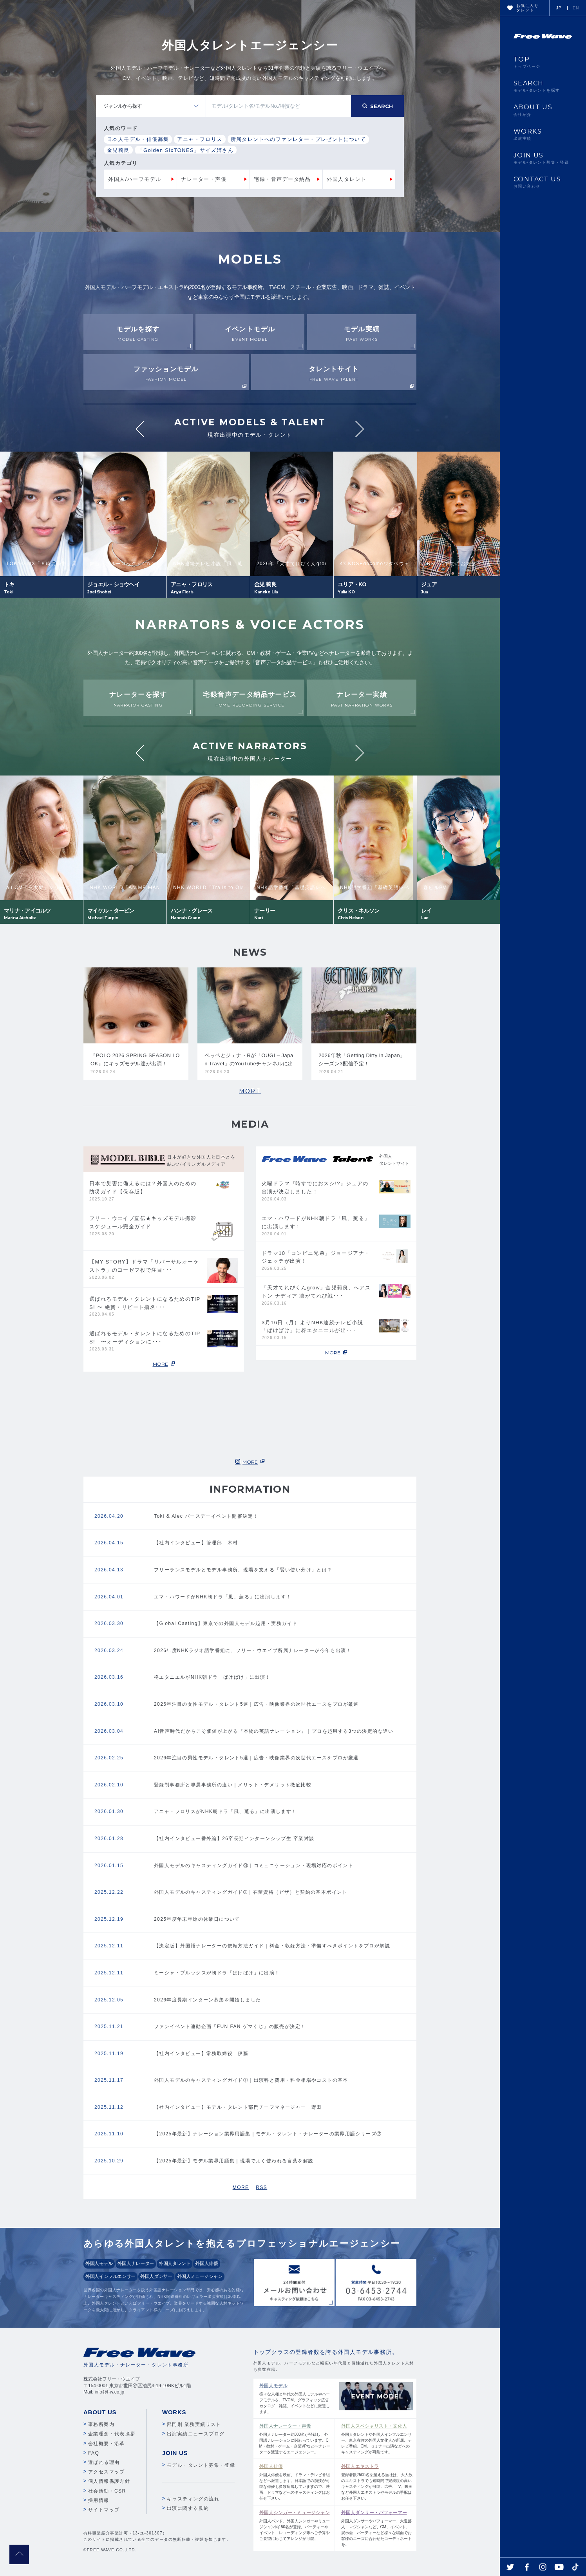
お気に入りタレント (527, 8)
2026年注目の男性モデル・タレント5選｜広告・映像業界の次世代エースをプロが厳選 (256, 1758)
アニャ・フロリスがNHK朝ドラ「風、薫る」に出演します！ (225, 1811)
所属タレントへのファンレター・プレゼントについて (298, 139)
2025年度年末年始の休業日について (197, 1919)
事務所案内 (101, 2424)
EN (576, 8)
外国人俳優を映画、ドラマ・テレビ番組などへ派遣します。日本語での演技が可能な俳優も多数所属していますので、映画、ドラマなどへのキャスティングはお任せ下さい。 (295, 2481)
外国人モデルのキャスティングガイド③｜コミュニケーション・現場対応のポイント (253, 1865)
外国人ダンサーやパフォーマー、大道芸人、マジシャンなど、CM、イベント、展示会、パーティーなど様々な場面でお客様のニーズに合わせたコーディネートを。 (377, 2528)
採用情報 (98, 2500)
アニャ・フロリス (199, 139)
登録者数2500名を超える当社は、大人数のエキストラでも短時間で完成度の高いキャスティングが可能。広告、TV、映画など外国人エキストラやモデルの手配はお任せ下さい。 (377, 2481)
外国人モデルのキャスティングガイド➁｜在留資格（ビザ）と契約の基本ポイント (250, 1892)
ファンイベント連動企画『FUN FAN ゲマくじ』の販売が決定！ (230, 2026)
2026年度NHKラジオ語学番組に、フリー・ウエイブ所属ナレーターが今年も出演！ (252, 1650)
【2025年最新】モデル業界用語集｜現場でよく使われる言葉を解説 (234, 2161)
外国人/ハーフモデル (134, 179)
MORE (249, 1091)
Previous (140, 429)
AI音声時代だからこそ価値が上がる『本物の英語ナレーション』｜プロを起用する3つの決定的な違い (274, 1731)
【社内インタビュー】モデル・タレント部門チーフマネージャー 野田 (238, 2107)
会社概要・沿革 (106, 2443)
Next (359, 429)
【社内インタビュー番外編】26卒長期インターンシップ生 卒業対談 (234, 1838)
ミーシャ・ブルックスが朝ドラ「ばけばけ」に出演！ (217, 1973)
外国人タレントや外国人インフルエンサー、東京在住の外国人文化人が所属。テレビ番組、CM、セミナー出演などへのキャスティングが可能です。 (377, 2438)
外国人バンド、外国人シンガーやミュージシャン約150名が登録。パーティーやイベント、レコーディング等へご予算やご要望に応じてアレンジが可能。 (295, 2525)
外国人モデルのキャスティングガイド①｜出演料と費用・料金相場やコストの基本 (251, 2080)
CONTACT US (543, 182)
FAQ (93, 2453)
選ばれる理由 (103, 2462)
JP (559, 8)
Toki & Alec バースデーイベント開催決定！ (206, 1516)
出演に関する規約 (188, 2508)
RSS (261, 2187)
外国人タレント (347, 179)
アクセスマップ (106, 2472)
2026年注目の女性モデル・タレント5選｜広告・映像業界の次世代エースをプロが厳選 (256, 1704)
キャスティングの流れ (193, 2499)
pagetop (19, 2554)
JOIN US (543, 158)
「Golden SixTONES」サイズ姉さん (185, 150)
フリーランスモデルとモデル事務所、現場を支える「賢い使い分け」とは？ (243, 1570)
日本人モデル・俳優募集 (138, 139)
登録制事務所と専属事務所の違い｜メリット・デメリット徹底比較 (232, 1785)
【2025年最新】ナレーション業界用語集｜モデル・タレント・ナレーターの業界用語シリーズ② (268, 2134)
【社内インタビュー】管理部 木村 (196, 1543)
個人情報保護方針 (109, 2481)
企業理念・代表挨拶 (112, 2434)
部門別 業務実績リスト (194, 2424)
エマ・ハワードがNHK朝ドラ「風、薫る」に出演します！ (222, 1597)
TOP (543, 62)
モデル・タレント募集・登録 (201, 2465)
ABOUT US (543, 110)
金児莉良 (118, 150)
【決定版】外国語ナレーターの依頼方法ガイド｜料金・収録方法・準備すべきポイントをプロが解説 (272, 1946)
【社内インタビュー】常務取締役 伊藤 (201, 2053)
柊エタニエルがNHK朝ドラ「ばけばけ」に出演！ (212, 1677)
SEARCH (543, 86)
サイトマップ (103, 2510)
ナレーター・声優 (203, 179)
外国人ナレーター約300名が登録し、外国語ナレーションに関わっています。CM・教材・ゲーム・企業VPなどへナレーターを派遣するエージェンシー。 (295, 2438)
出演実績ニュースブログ (195, 2434)
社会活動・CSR (107, 2491)
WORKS (543, 134)
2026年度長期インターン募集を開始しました (207, 2000)
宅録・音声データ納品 (282, 179)
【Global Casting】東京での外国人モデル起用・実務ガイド (225, 1623)
